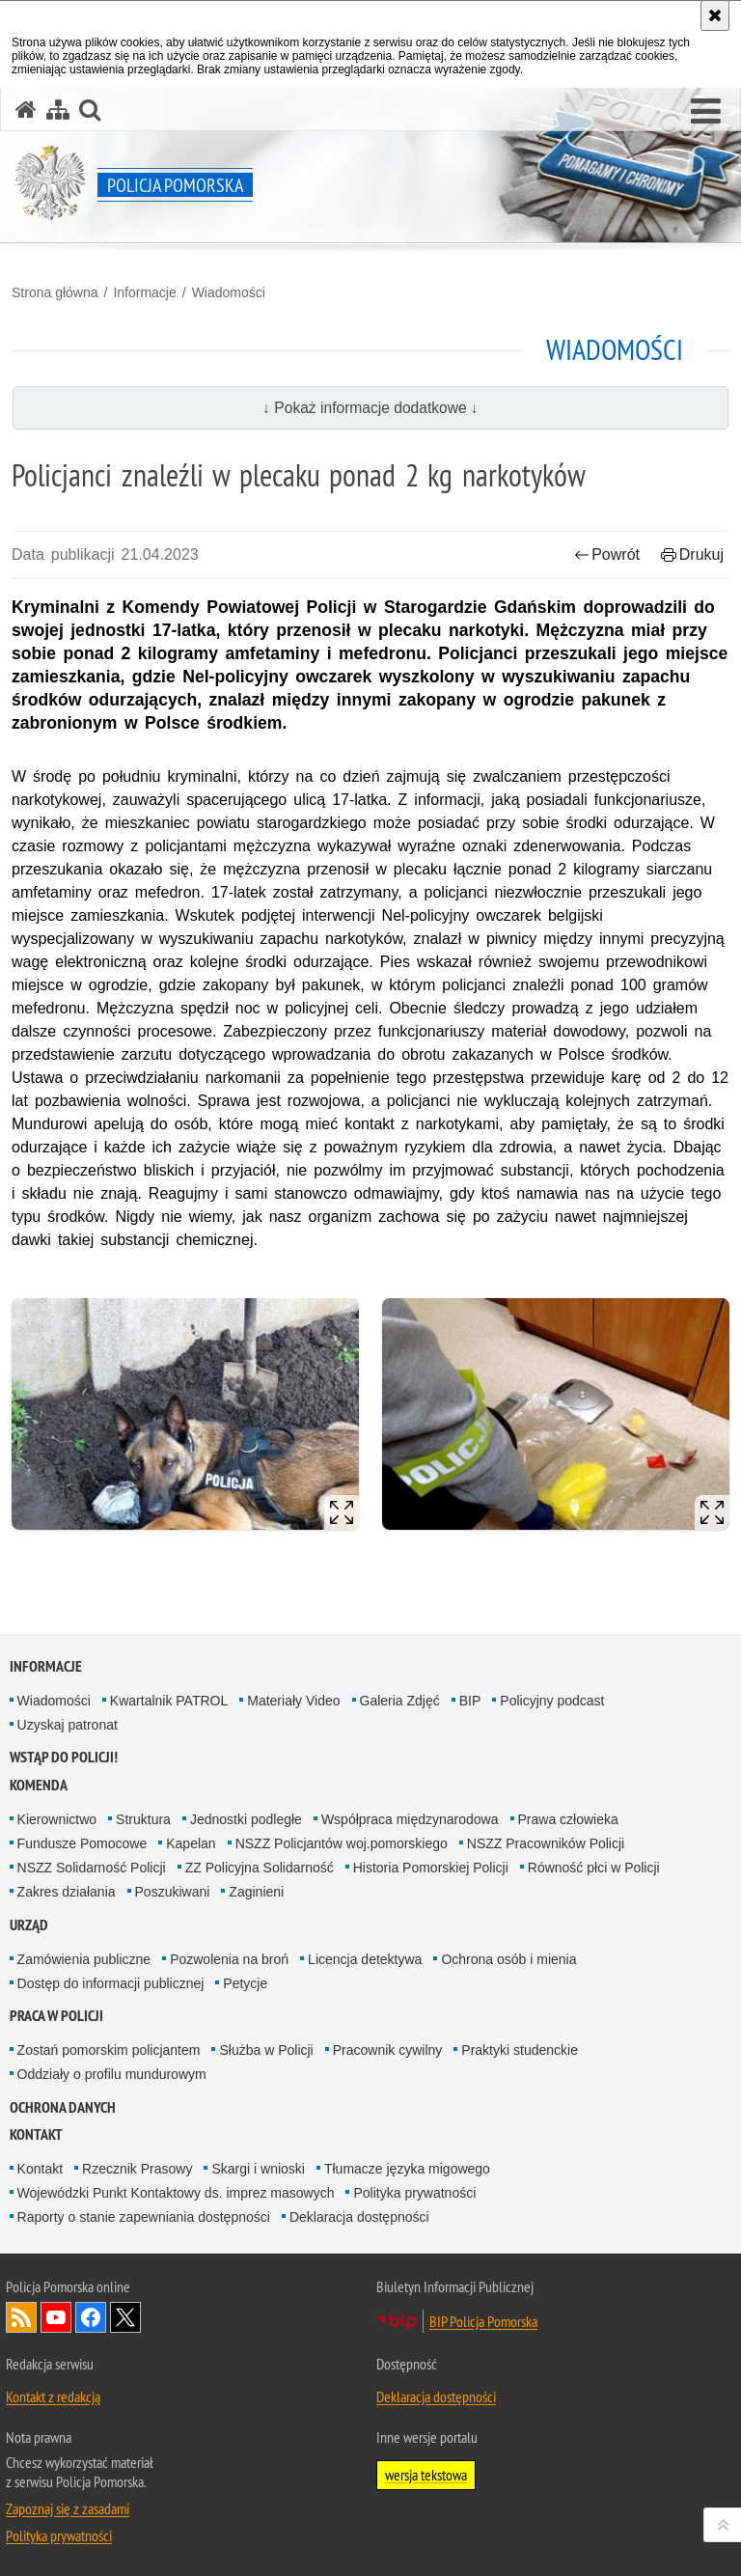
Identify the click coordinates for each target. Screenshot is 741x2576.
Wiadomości (228, 292)
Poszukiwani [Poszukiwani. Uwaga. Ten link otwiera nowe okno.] (172, 1891)
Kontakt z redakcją (53, 2396)
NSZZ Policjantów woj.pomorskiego (341, 1843)
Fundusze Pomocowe (82, 1843)
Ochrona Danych (63, 2107)
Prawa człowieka (568, 1819)
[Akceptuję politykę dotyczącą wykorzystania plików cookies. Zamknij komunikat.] (714, 15)
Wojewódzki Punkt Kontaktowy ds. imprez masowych (176, 2193)
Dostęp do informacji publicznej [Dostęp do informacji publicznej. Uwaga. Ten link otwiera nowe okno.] (111, 1983)
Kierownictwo (56, 1819)
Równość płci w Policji (594, 1867)
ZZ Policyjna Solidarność (259, 1867)
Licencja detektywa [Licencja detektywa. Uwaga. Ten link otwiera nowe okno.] (365, 1959)
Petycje (245, 1983)
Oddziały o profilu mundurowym (111, 2074)
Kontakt (36, 2134)
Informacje (144, 292)
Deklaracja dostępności (359, 2217)
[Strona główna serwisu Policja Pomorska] (26, 109)
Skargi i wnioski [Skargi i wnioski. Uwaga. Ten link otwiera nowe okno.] (257, 2168)
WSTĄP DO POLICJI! (64, 1757)
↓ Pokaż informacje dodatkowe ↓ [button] (370, 408)
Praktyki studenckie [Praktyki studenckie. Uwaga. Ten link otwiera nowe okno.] (519, 2050)
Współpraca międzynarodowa (410, 1819)
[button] (706, 112)
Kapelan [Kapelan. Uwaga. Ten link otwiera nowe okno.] (190, 1843)
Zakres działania (66, 1891)
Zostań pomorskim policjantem (109, 2050)
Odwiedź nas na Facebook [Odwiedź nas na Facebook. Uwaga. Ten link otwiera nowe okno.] (90, 2317)
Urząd (29, 1925)
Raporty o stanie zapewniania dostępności (143, 2217)
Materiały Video (293, 1700)
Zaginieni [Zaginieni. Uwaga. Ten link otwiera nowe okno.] (256, 1891)
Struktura (143, 1819)
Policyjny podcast (552, 1700)
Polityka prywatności (414, 2193)
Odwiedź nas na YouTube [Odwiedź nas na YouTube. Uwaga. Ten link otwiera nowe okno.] (56, 2317)
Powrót (607, 554)
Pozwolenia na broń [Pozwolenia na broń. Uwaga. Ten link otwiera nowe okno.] (229, 1959)
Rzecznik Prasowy (137, 2168)
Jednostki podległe (246, 1819)
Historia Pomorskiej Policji (430, 1867)
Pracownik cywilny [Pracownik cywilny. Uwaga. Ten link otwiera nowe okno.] (388, 2050)
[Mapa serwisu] (57, 109)
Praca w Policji (56, 2016)
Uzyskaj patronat (67, 1724)
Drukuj (692, 554)
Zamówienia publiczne (84, 1959)
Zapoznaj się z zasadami (67, 2508)
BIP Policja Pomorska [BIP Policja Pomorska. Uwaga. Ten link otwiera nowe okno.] (483, 2321)
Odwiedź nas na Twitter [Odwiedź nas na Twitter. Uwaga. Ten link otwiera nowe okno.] (125, 2317)
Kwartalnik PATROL (169, 1700)
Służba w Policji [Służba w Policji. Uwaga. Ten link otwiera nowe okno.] (266, 2050)
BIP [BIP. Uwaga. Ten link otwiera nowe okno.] (470, 1700)
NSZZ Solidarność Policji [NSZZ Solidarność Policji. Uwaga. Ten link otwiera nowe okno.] (91, 1867)
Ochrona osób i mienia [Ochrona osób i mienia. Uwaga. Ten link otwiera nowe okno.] (508, 1959)
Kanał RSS (21, 2317)
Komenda (39, 1785)
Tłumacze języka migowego (407, 2168)
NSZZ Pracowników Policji (545, 1843)
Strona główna (55, 292)
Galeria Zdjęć (400, 1700)
